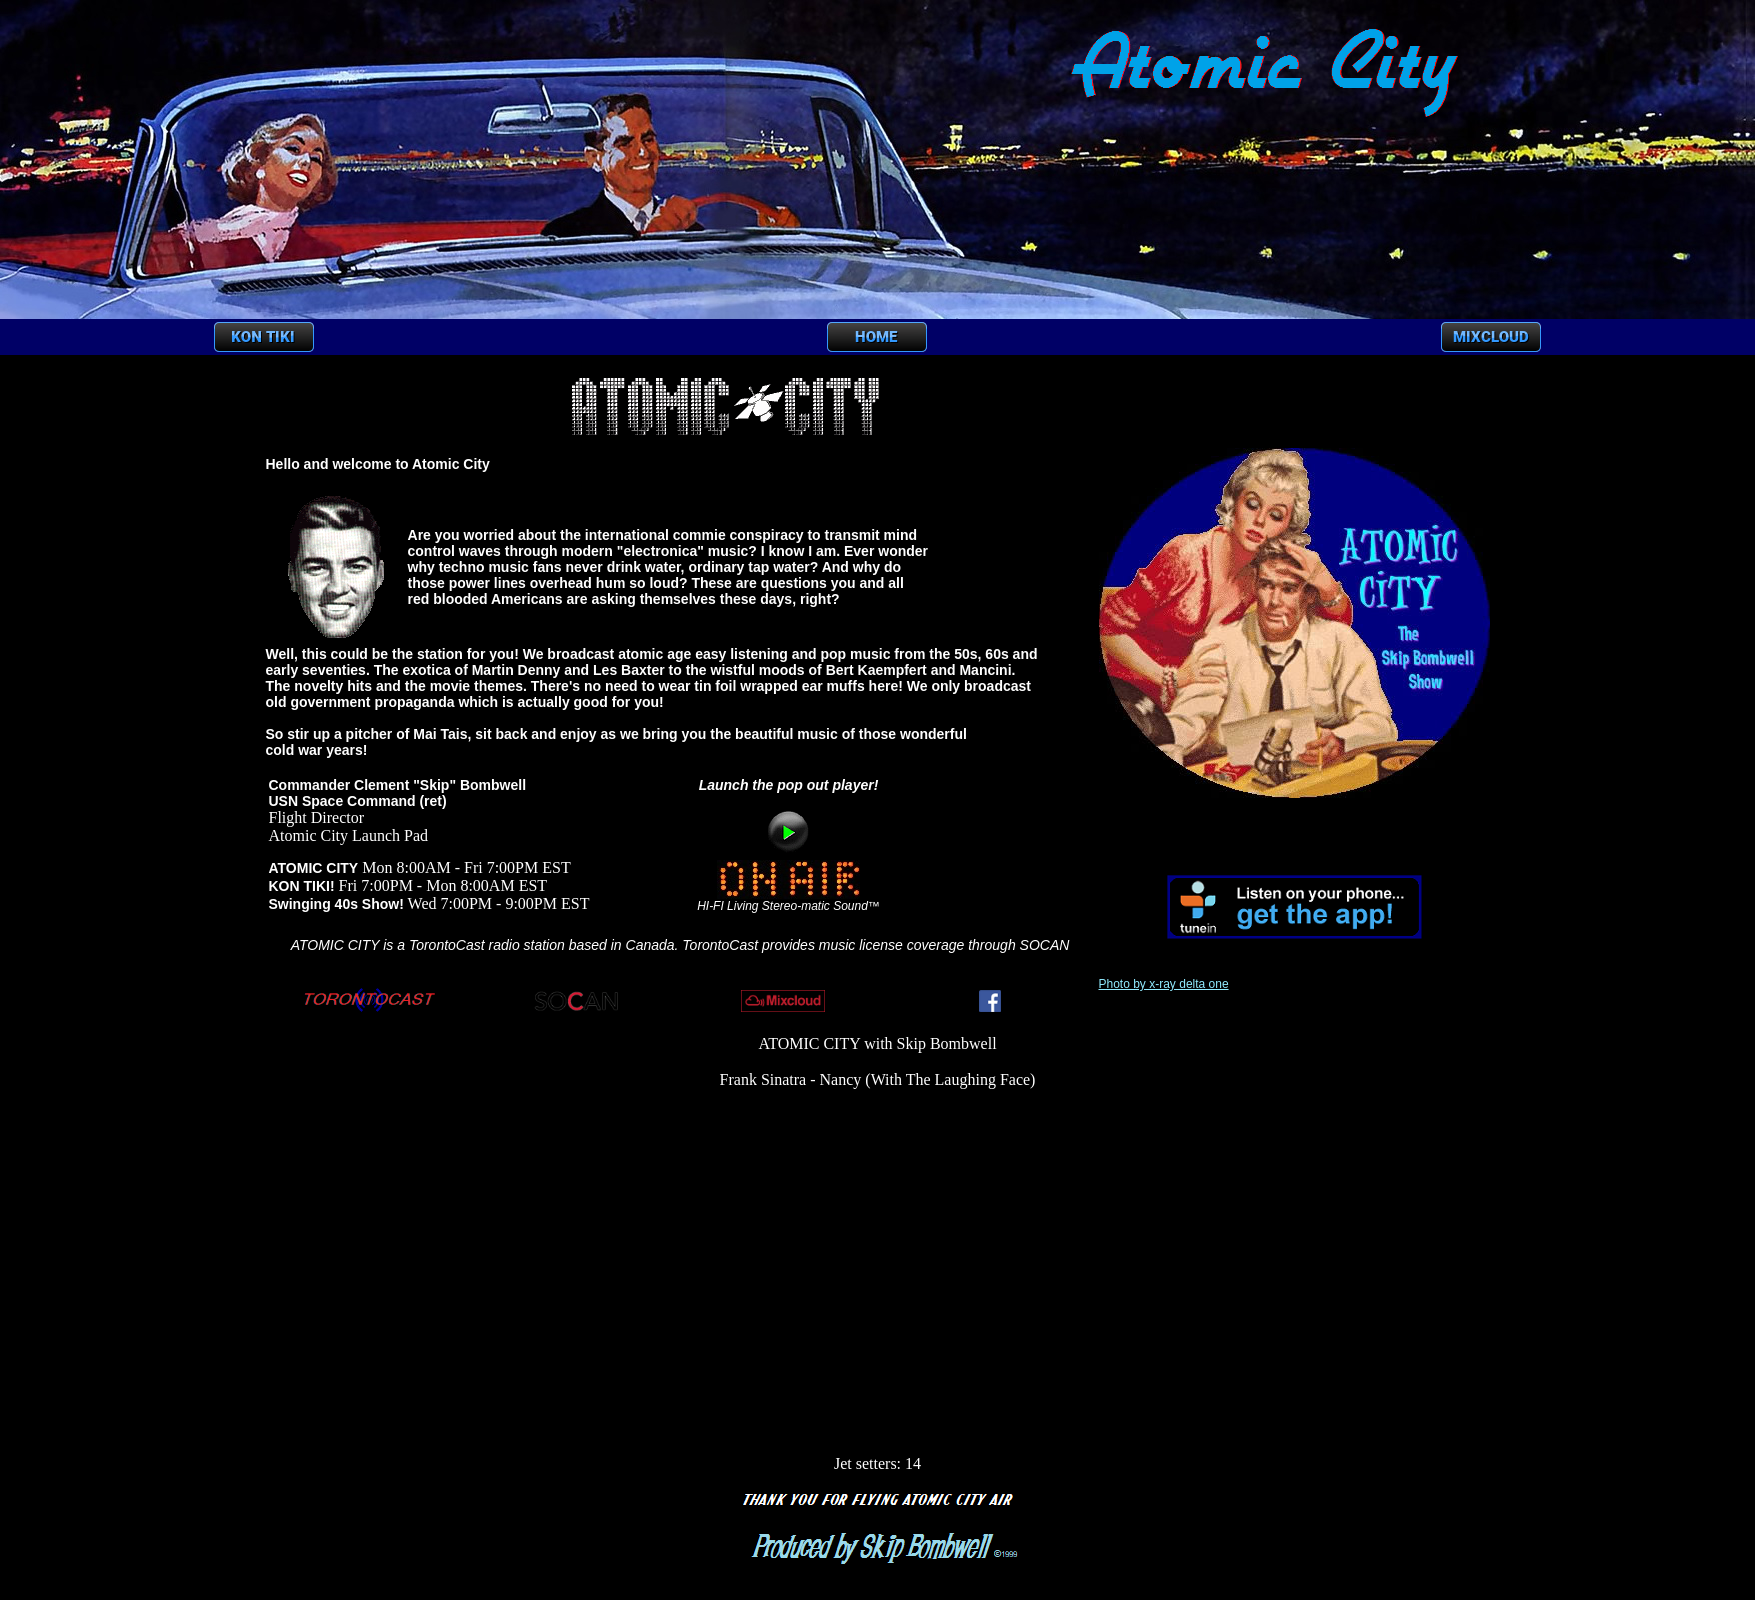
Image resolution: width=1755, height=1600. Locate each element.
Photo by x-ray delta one (1164, 984)
